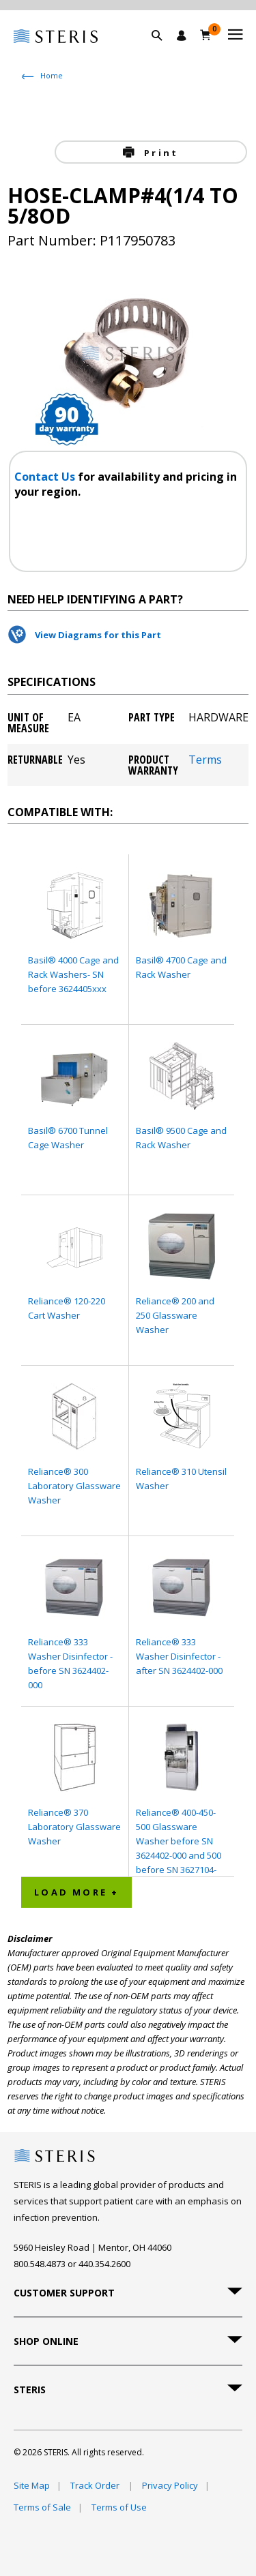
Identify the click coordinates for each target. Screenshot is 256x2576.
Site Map (32, 2485)
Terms (205, 760)
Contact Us (46, 476)
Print (159, 153)
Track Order (96, 2485)
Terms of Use (119, 2507)
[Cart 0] (206, 35)
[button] (164, 51)
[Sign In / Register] (181, 35)
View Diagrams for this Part (98, 635)
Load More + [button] (76, 1892)
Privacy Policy (170, 2485)
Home (51, 75)
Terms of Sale (42, 2507)
